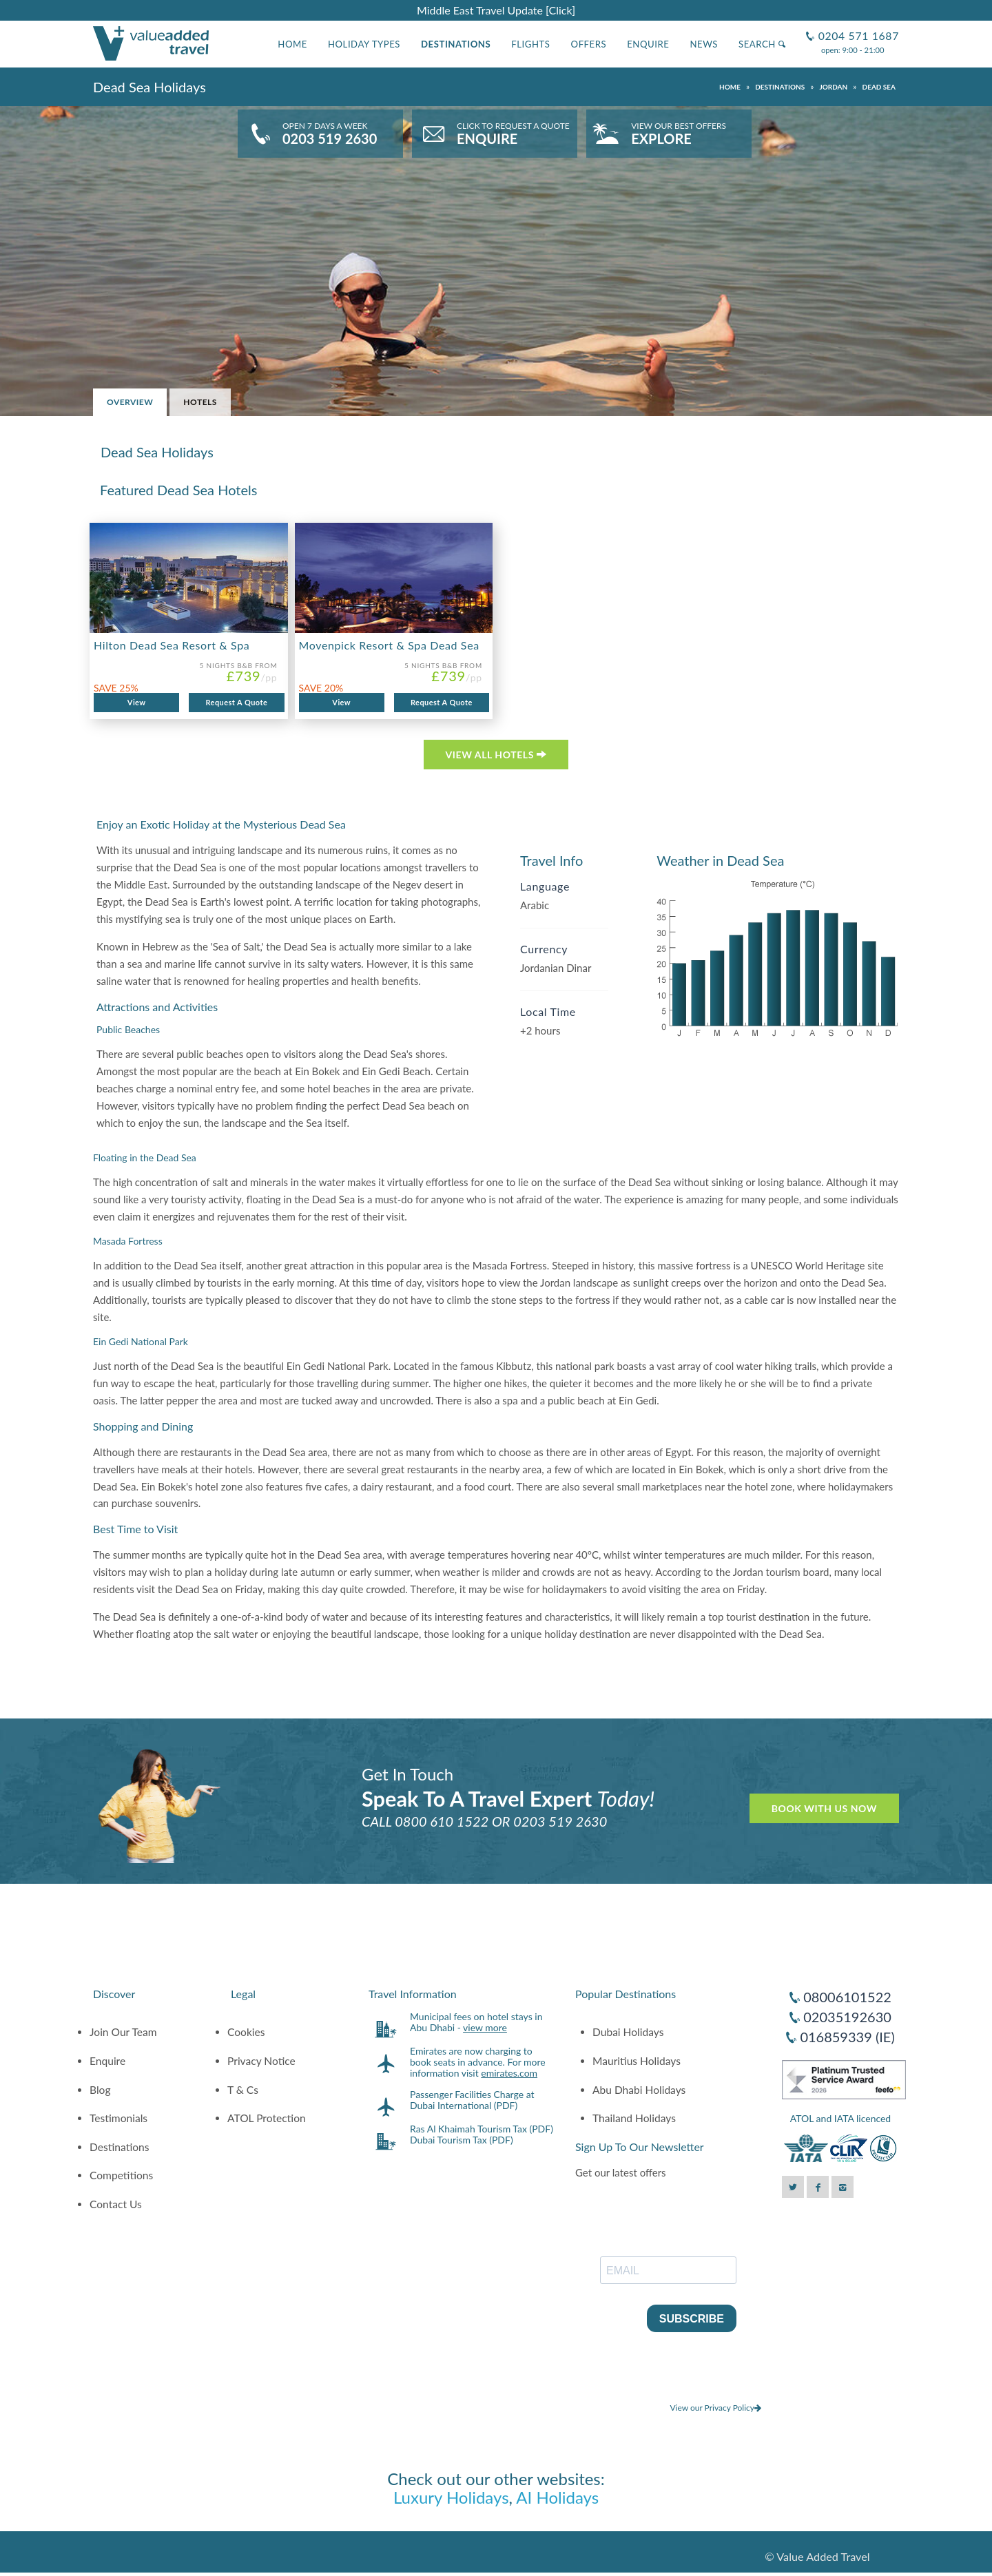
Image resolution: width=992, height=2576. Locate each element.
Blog (100, 2090)
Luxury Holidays (451, 2497)
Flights (530, 44)
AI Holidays (557, 2497)
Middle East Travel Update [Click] (496, 10)
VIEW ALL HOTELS (496, 754)
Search (761, 44)
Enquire (648, 44)
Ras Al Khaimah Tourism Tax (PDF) (481, 2128)
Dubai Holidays (627, 2032)
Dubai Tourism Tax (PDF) (461, 2140)
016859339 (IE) (847, 2036)
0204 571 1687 (857, 30)
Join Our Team (123, 2032)
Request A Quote (236, 702)
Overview (130, 402)
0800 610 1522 (441, 1821)
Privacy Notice (261, 2061)
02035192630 (847, 2016)
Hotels (199, 402)
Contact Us (116, 2204)
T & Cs (242, 2090)
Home (292, 44)
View (136, 702)
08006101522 (847, 1996)
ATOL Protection (266, 2118)
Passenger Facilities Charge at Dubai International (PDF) (472, 2099)
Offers (589, 44)
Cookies (246, 2032)
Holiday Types (364, 44)
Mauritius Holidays (636, 2061)
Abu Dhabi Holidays (638, 2090)
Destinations (455, 44)
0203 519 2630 (560, 1821)
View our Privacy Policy (715, 2407)
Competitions (121, 2175)
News (704, 44)
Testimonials (118, 2118)
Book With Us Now (824, 1808)
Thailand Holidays (634, 2118)
